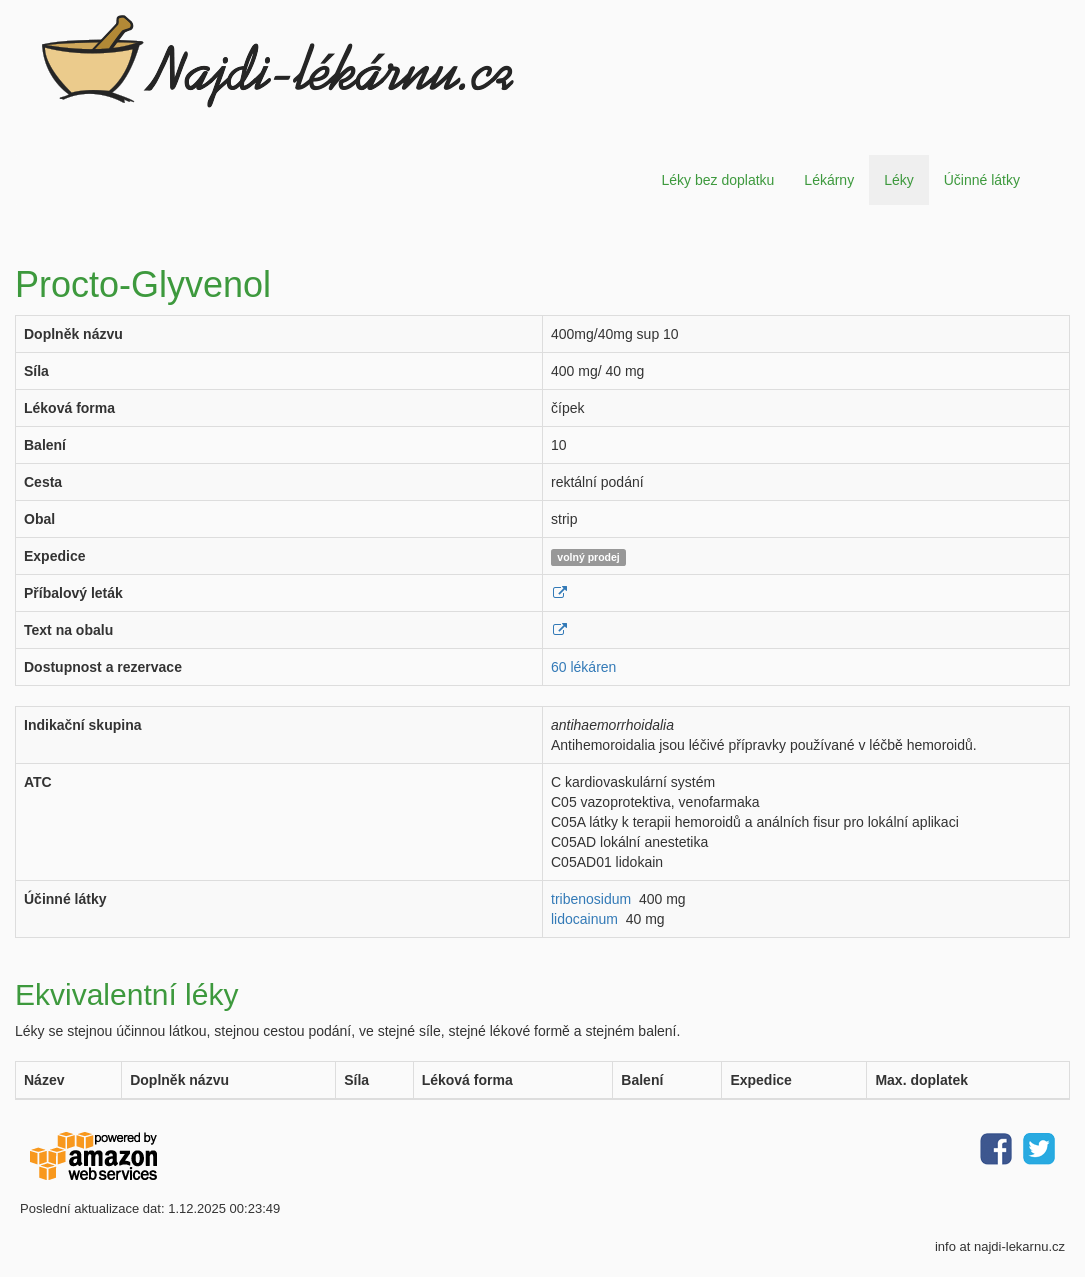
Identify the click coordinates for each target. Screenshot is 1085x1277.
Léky (899, 180)
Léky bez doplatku (717, 180)
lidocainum (584, 919)
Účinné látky (982, 180)
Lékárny (829, 180)
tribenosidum (591, 899)
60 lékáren (583, 667)
